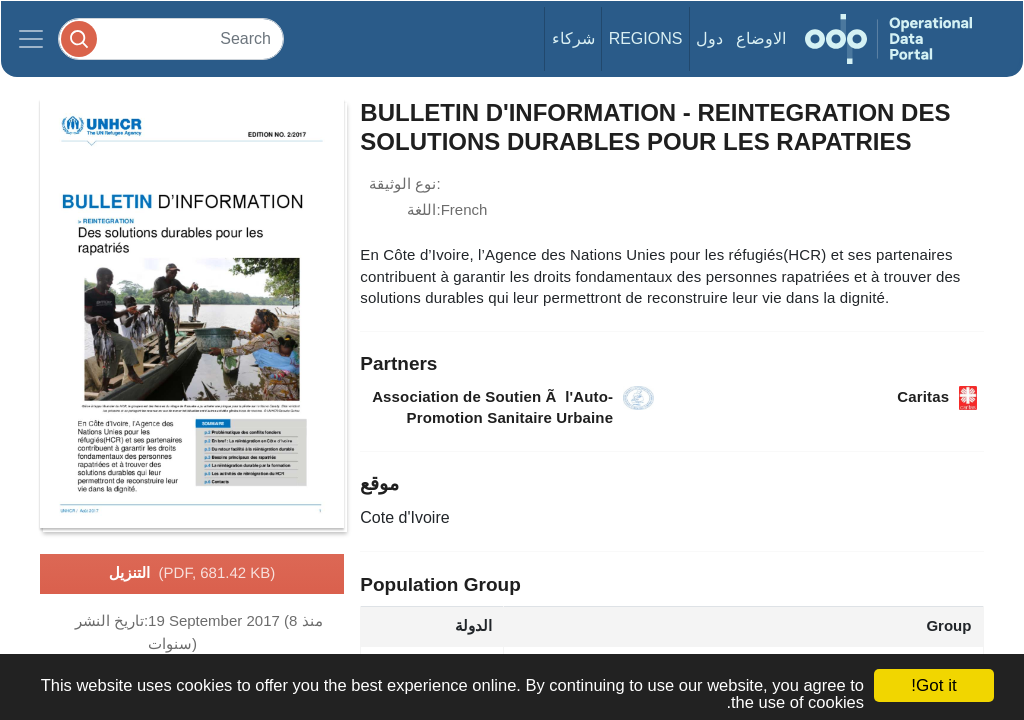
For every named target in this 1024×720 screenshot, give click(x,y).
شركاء (573, 38)
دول (709, 38)
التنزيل (192, 574)
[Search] (171, 38)
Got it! (933, 685)
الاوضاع (761, 38)
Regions (646, 38)
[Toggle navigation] (31, 39)
